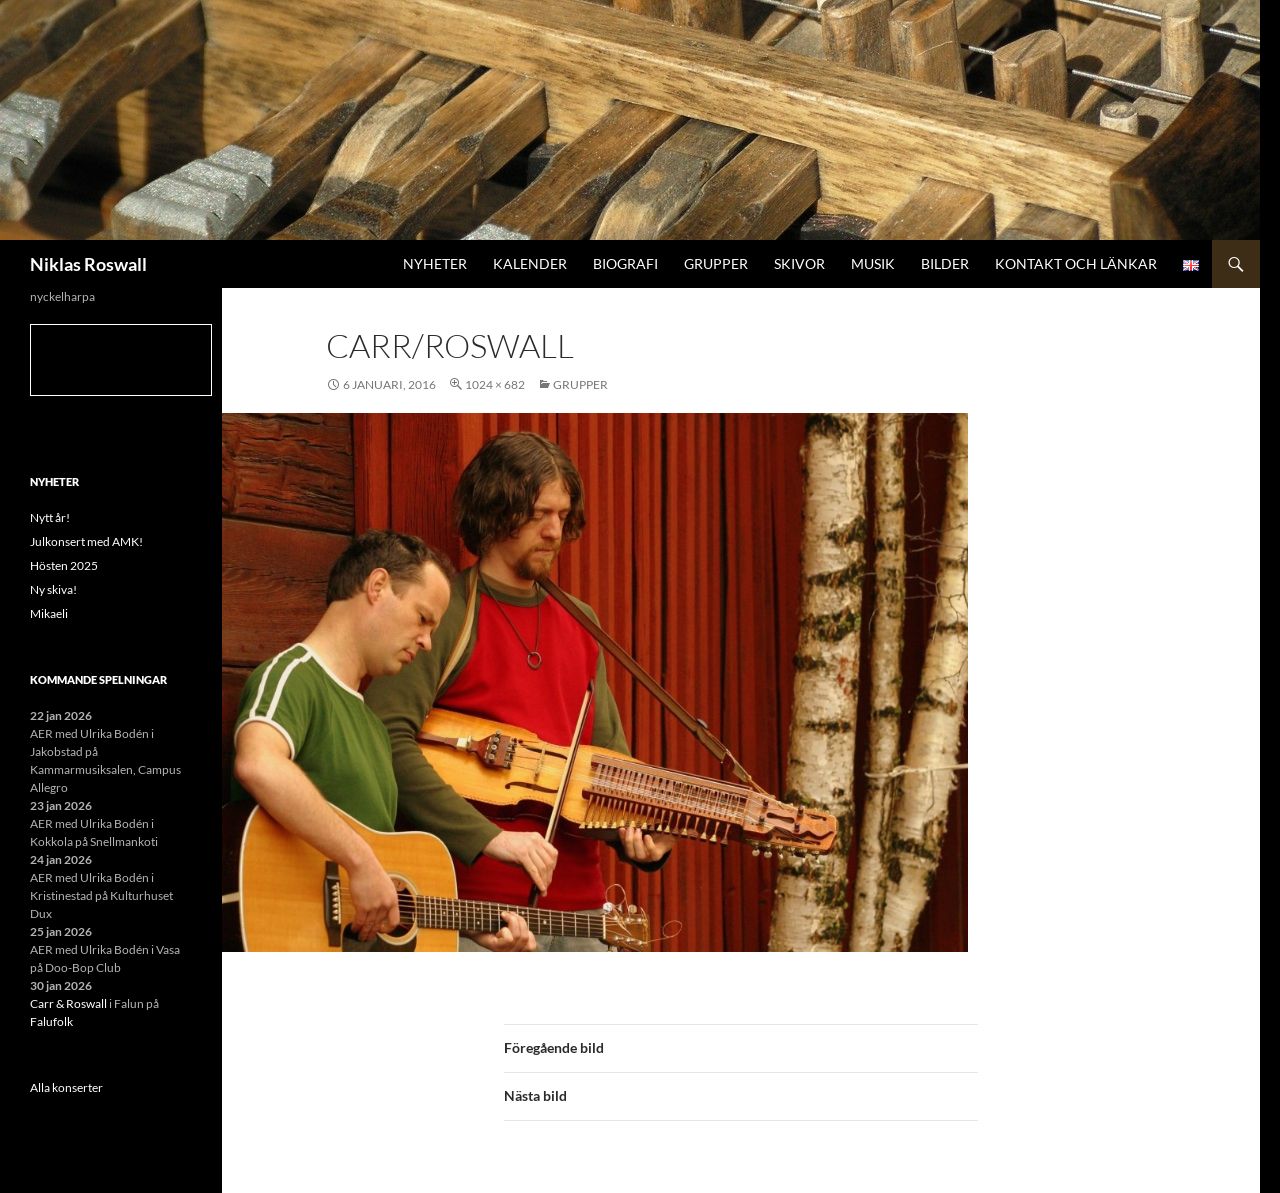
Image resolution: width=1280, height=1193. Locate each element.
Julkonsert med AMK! (86, 541)
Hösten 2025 (64, 565)
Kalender (530, 263)
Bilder (945, 263)
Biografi (625, 263)
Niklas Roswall (88, 264)
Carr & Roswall (68, 1003)
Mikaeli (49, 613)
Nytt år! (50, 517)
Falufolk (51, 1021)
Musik (873, 263)
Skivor (799, 263)
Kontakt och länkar (1076, 263)
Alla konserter (66, 1087)
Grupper (716, 263)
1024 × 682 (495, 384)
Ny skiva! (53, 589)
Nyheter (435, 263)
